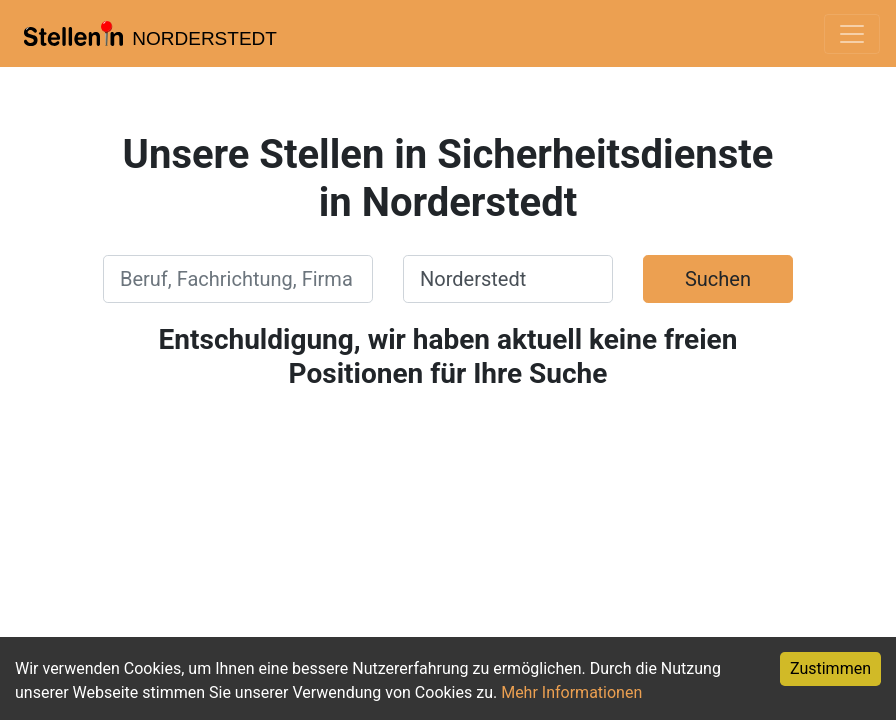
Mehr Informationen (571, 692)
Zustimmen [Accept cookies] (830, 668)
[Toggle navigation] (852, 34)
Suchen (718, 279)
